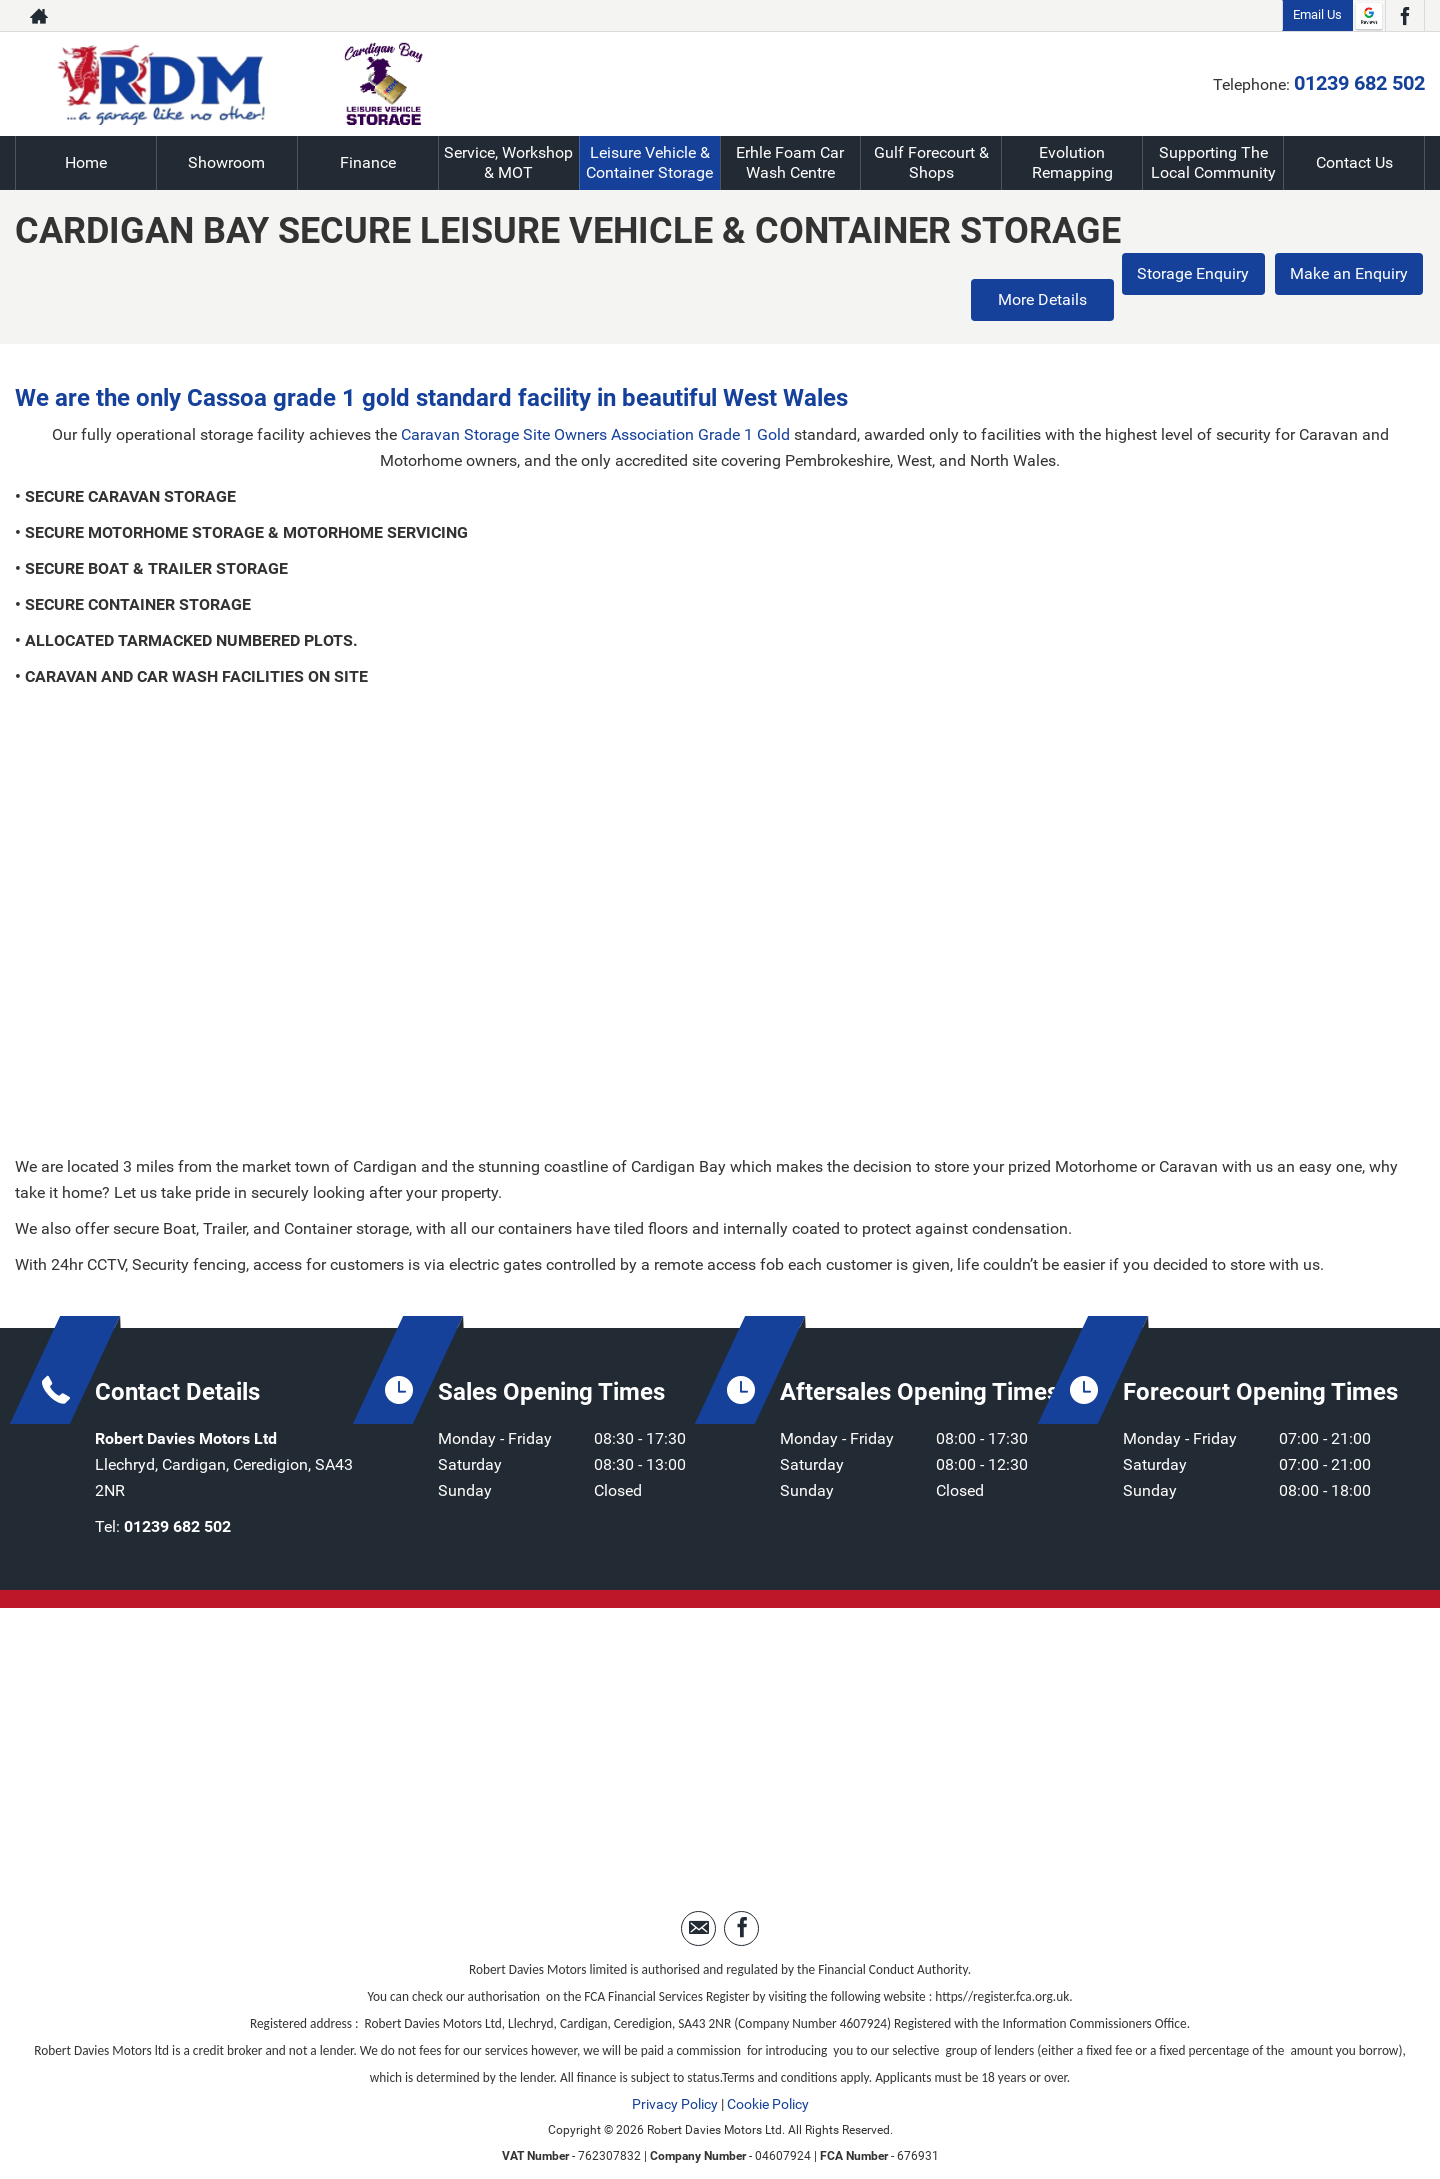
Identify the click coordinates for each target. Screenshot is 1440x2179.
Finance (368, 162)
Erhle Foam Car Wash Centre (790, 162)
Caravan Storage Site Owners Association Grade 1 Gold (595, 408)
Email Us (1317, 14)
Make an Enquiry (1350, 274)
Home (86, 162)
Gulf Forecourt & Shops (931, 162)
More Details (1030, 274)
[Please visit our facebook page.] (1404, 16)
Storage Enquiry (1190, 274)
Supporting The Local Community (1213, 162)
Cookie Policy (768, 2078)
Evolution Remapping (1072, 162)
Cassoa (227, 371)
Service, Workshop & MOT (508, 162)
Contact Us (1354, 162)
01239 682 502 (1359, 83)
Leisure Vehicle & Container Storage (649, 162)
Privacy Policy (675, 2078)
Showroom (226, 162)
